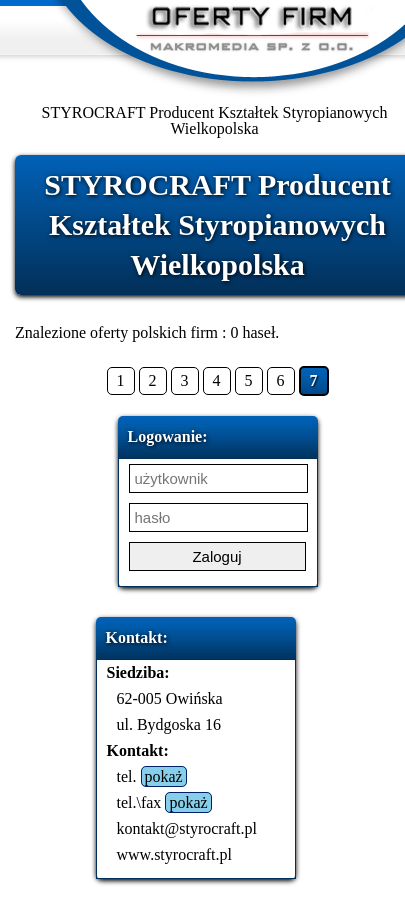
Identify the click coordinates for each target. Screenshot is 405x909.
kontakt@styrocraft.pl (187, 828)
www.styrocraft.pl (174, 854)
